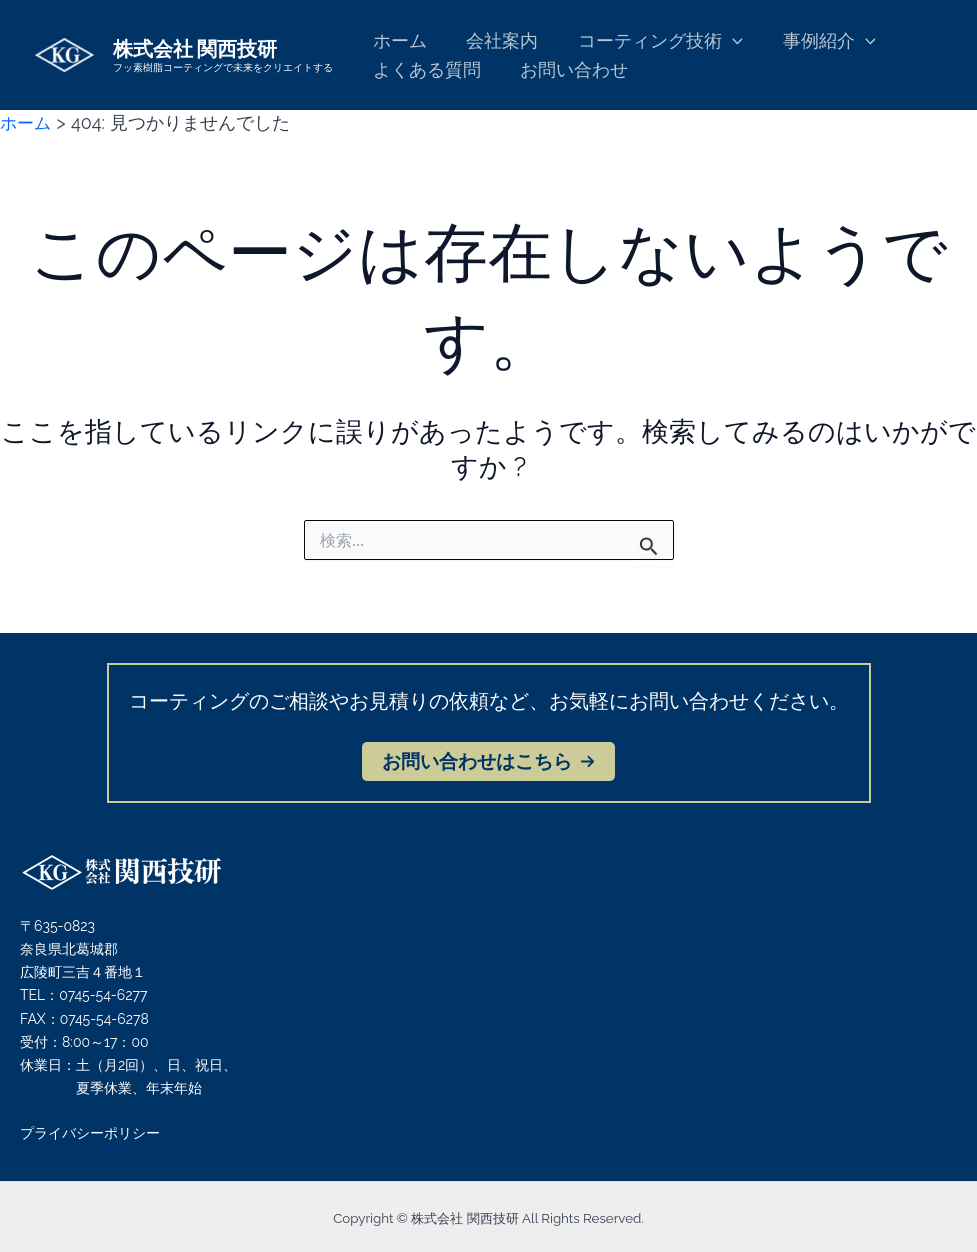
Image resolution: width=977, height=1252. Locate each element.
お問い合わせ (569, 69)
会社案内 (497, 40)
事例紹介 (816, 41)
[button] (488, 761)
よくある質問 (425, 69)
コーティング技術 (651, 41)
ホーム (398, 40)
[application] (723, 41)
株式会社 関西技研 (195, 47)
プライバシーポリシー (90, 1133)
